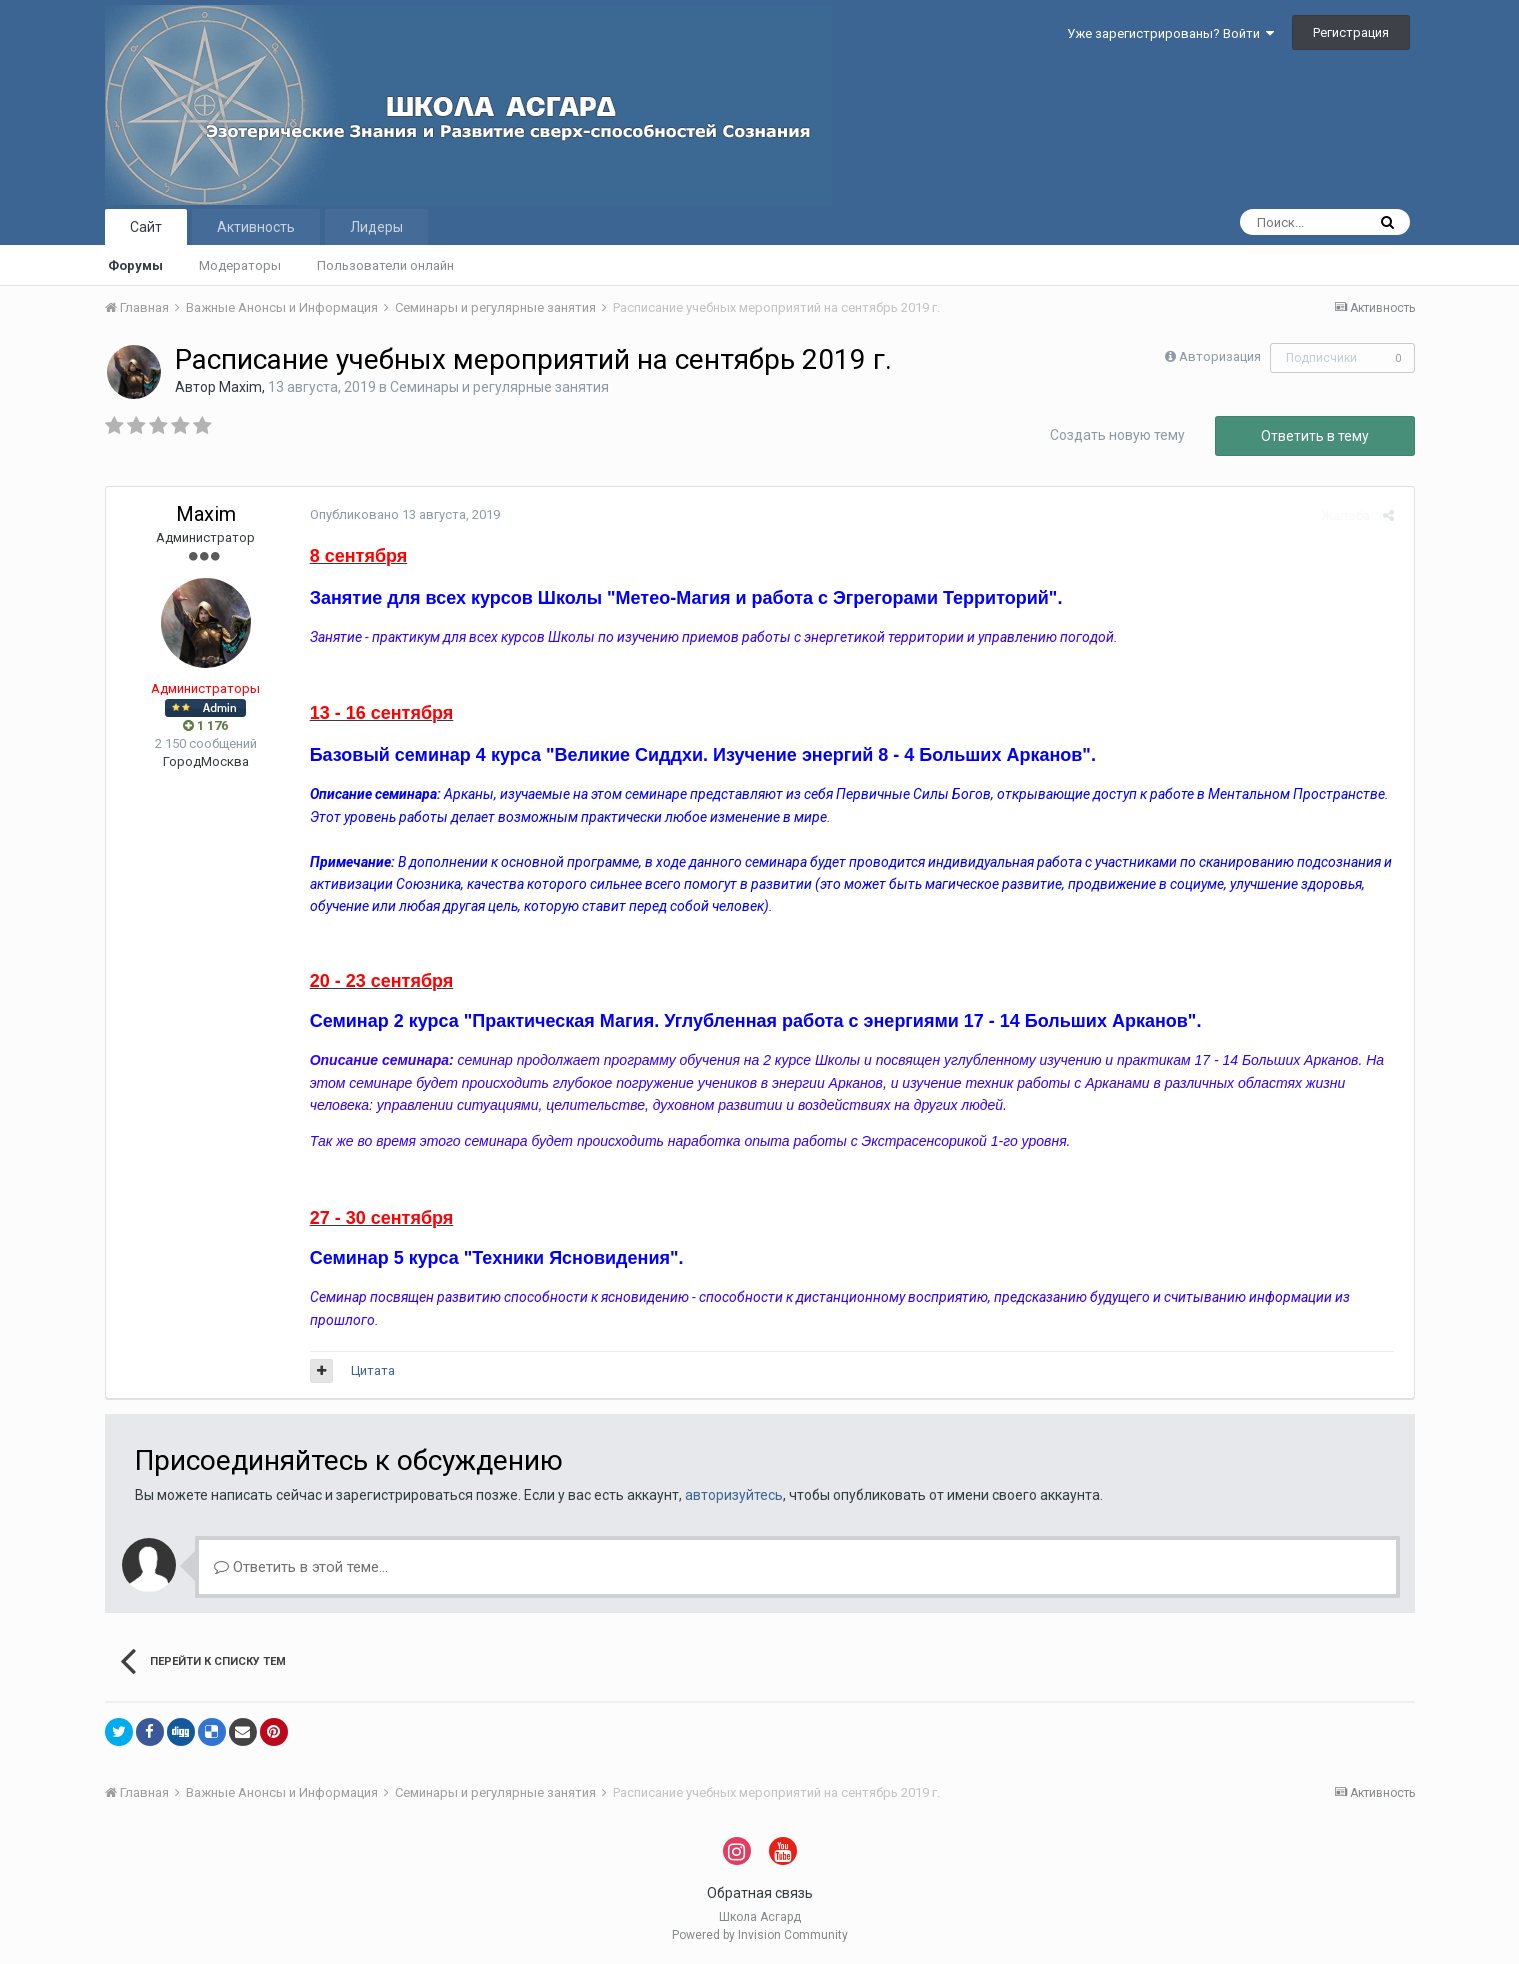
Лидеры (376, 227)
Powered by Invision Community (760, 1935)
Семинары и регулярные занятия (499, 387)
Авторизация (1220, 356)
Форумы (135, 265)
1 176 (205, 725)
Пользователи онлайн (385, 265)
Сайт (146, 227)
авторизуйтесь (734, 1495)
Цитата (369, 1370)
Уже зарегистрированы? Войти (1170, 33)
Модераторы (240, 265)
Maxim (240, 387)
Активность (256, 227)
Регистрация (1351, 32)
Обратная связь (760, 1893)
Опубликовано (401, 514)
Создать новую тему (1117, 435)
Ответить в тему (1315, 436)
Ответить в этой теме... (301, 1567)
